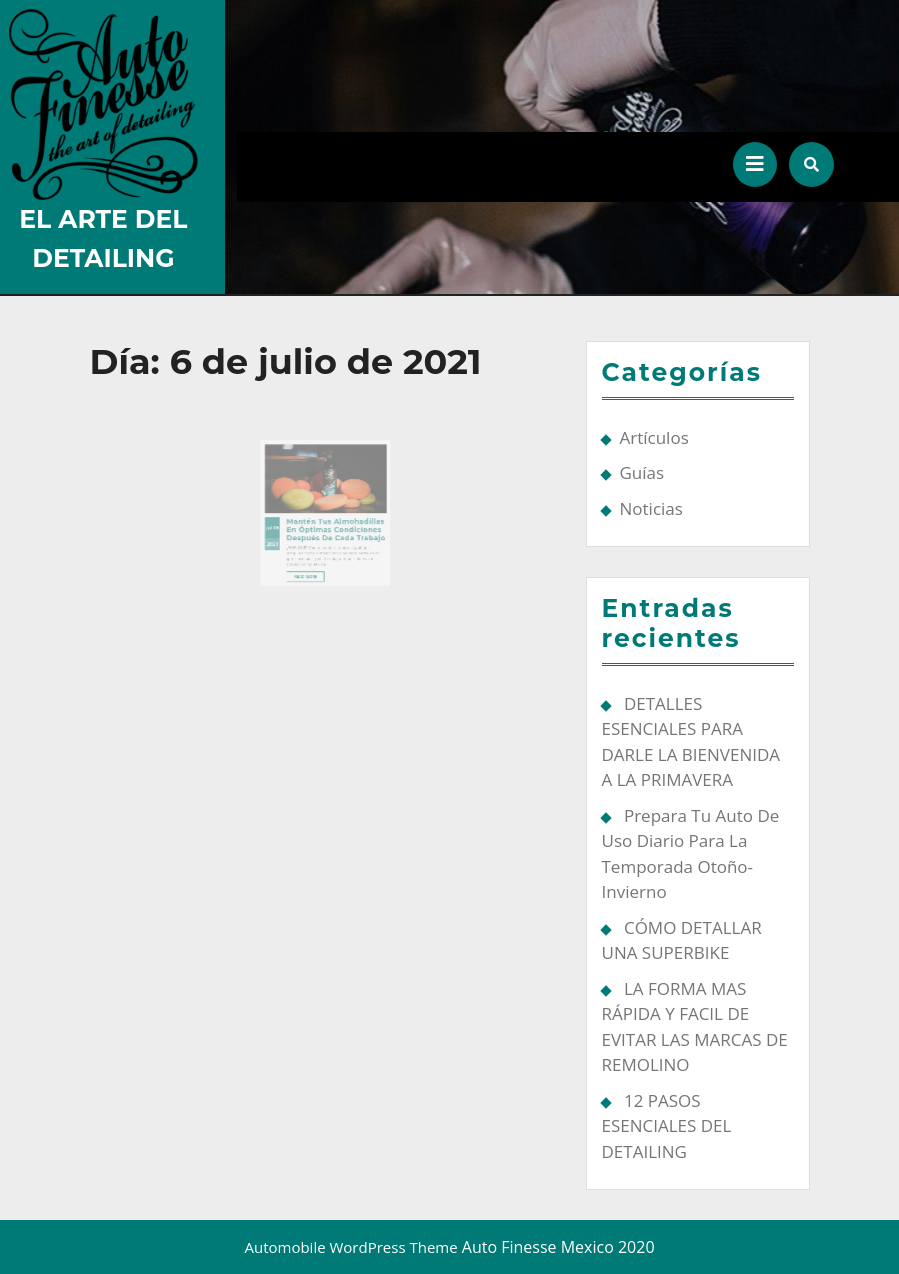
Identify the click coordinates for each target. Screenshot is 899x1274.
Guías (642, 472)
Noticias (651, 508)
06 (285, 517)
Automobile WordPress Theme (350, 1247)
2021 (281, 530)
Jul (278, 517)
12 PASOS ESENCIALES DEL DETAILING (667, 1126)
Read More (311, 558)
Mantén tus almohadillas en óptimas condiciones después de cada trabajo (333, 519)
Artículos (654, 437)
